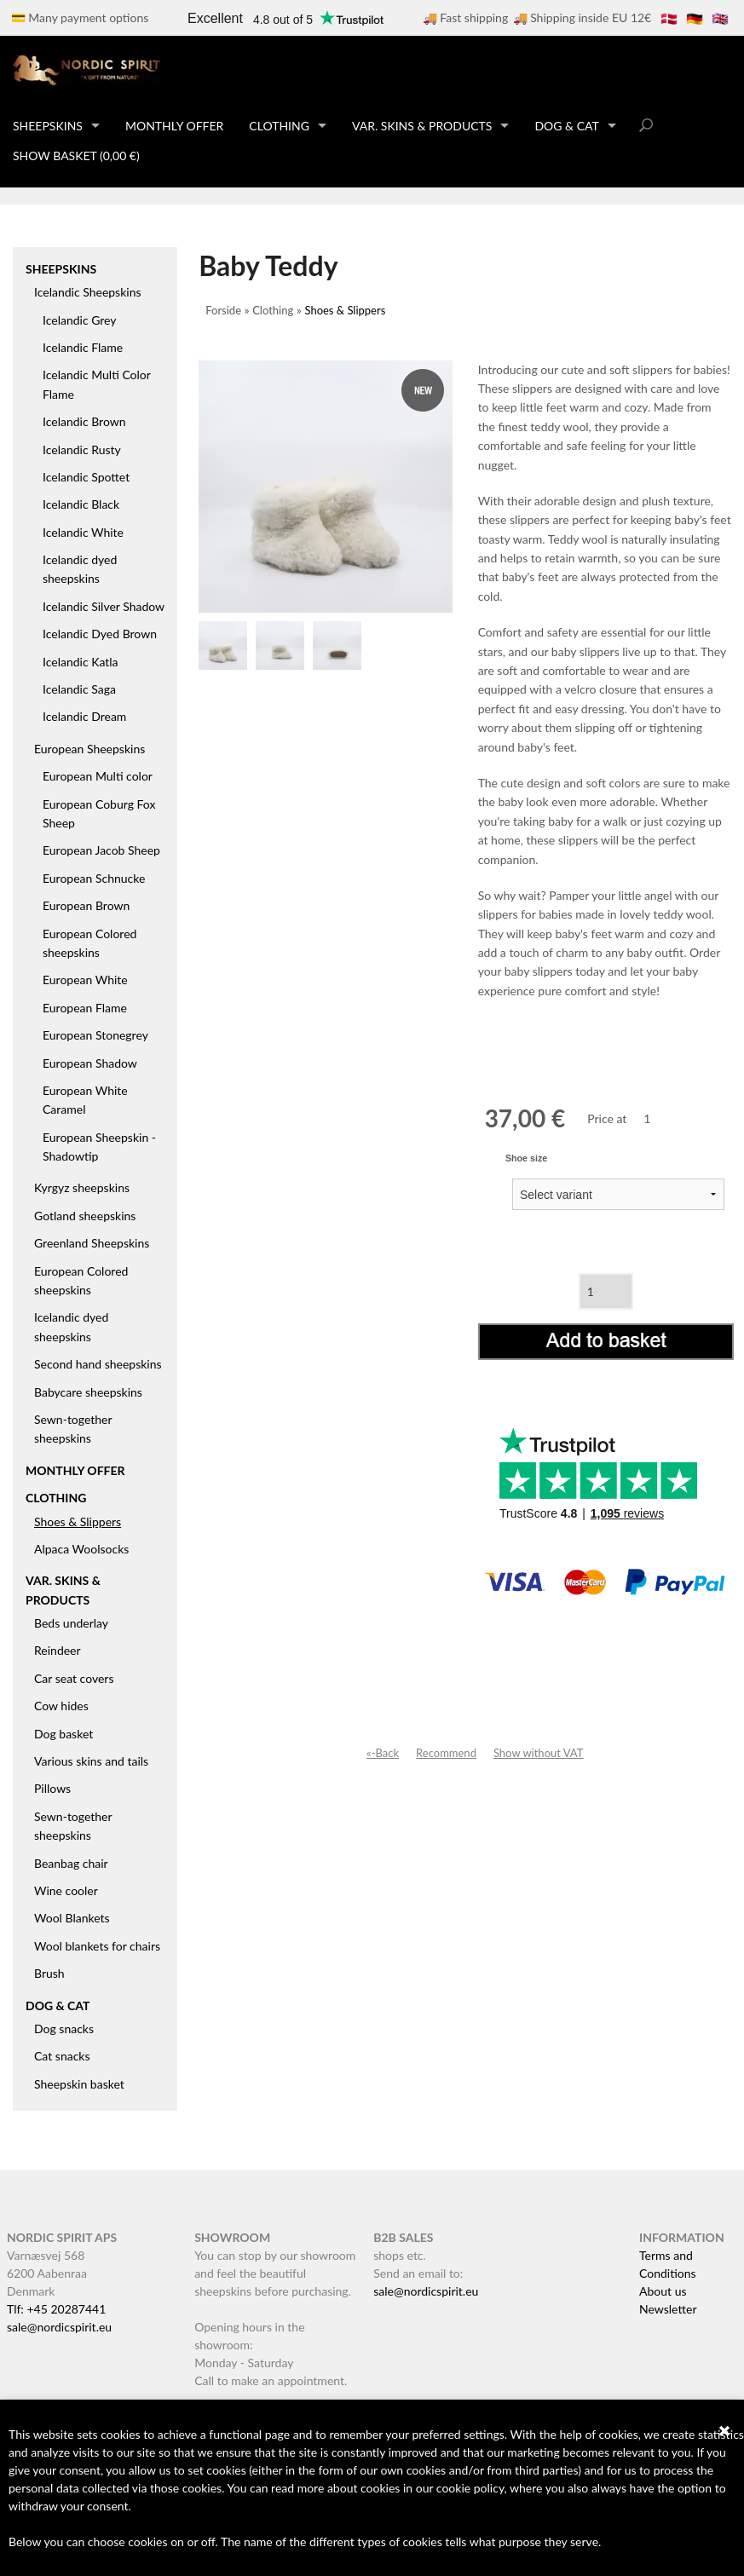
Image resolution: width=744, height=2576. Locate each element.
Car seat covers (73, 1678)
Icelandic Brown (84, 421)
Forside (223, 310)
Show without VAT (538, 1753)
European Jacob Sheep (101, 850)
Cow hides (61, 1705)
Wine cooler (66, 1890)
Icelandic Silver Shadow (103, 606)
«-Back (382, 1753)
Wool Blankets (72, 1917)
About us (663, 2291)
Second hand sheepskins (98, 1364)
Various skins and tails (91, 1761)
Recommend (446, 1753)
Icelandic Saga (79, 689)
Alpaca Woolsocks (81, 1549)
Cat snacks (62, 2056)
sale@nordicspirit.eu (59, 2327)
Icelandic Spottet (86, 477)
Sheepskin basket (79, 2084)
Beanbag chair (71, 1863)
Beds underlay (71, 1623)
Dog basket (63, 1733)
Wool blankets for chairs (97, 1946)
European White (85, 979)
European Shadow (90, 1063)
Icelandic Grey (80, 320)
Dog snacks (64, 2028)
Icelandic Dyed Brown (100, 633)
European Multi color (98, 776)
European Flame (85, 1007)
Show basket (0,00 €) (76, 155)
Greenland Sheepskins (91, 1243)
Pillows (52, 1788)
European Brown (86, 905)
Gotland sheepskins (85, 1215)
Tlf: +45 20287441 (56, 2309)
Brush (49, 1973)
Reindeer (57, 1650)
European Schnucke (94, 878)
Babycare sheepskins (88, 1392)
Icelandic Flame (83, 347)
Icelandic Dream (84, 716)
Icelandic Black (81, 504)
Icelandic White (83, 532)
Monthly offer (174, 125)
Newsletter (667, 2309)
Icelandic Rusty (82, 449)
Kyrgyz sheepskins (82, 1187)
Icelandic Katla (80, 661)
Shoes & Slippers (77, 1521)
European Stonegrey (95, 1035)
